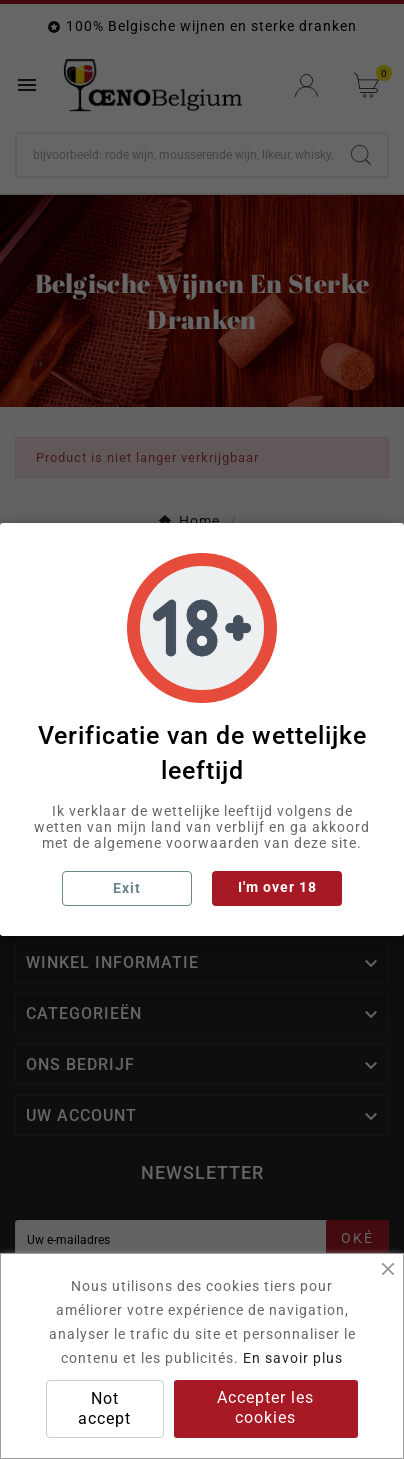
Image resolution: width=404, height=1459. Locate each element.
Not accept (104, 1408)
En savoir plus (293, 1358)
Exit (127, 888)
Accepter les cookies (265, 1407)
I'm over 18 (277, 887)
